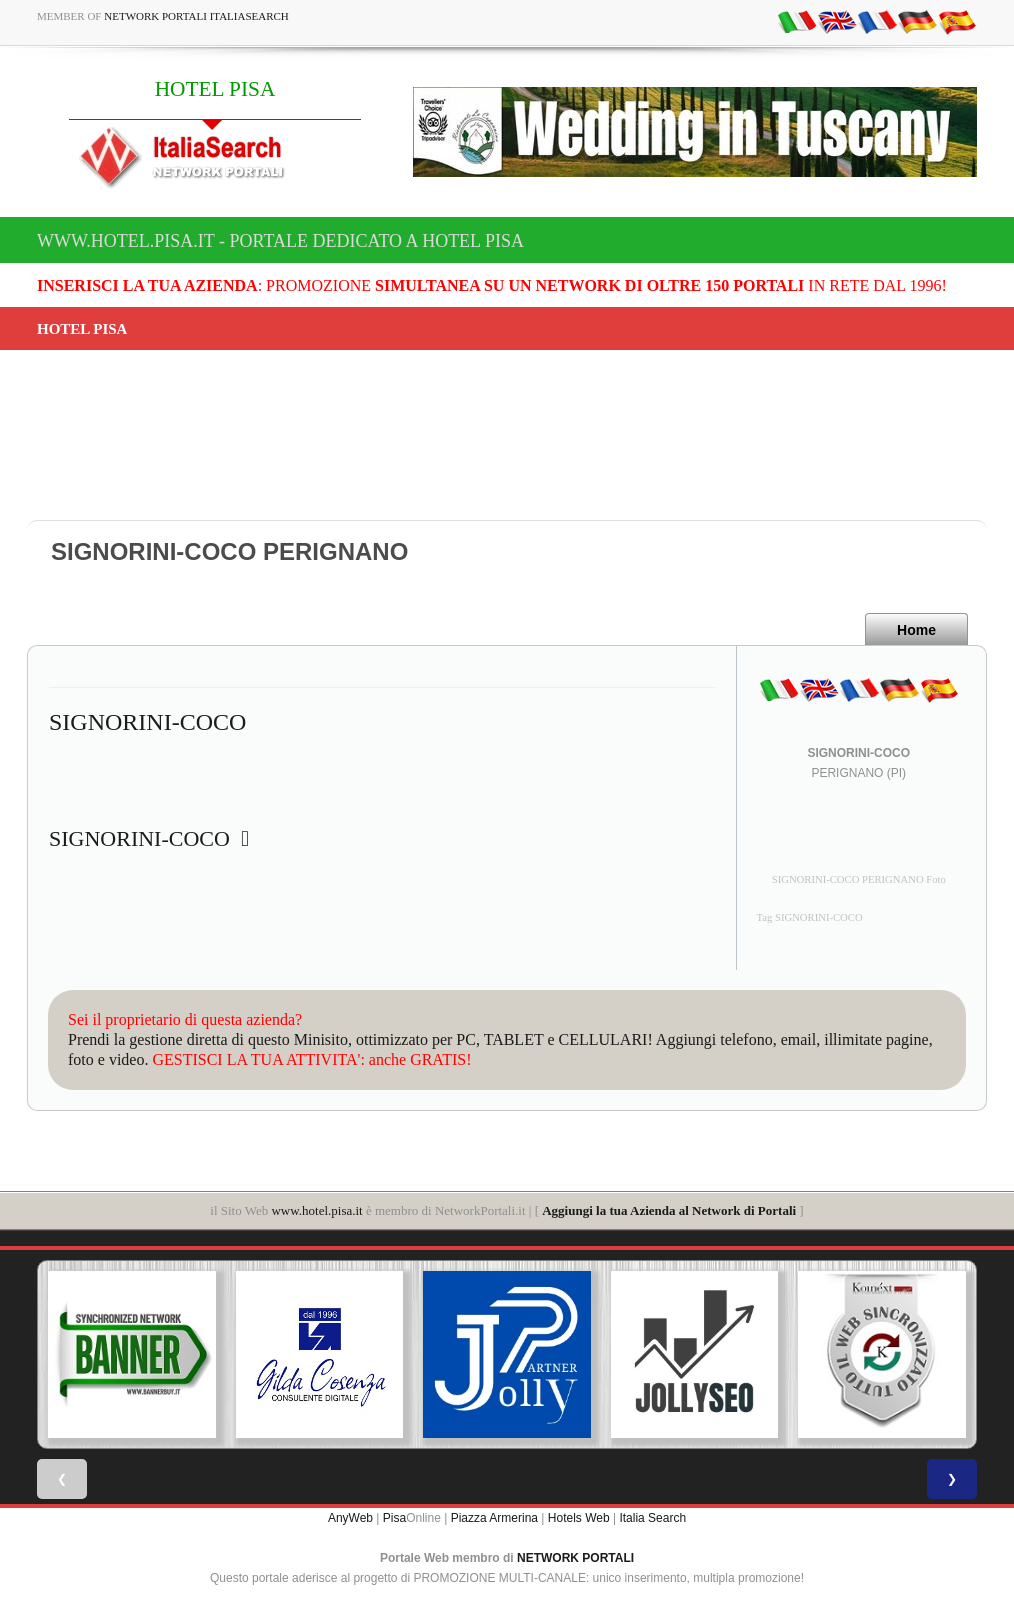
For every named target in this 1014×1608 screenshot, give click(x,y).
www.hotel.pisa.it (316, 1210)
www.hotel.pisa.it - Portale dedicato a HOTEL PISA (280, 241)
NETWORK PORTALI (575, 1558)
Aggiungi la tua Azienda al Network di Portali (669, 1210)
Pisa (394, 1518)
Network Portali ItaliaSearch (196, 16)
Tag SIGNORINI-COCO (810, 917)
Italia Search (652, 1518)
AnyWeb (350, 1518)
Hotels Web (579, 1518)
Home (916, 630)
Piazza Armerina (494, 1518)
